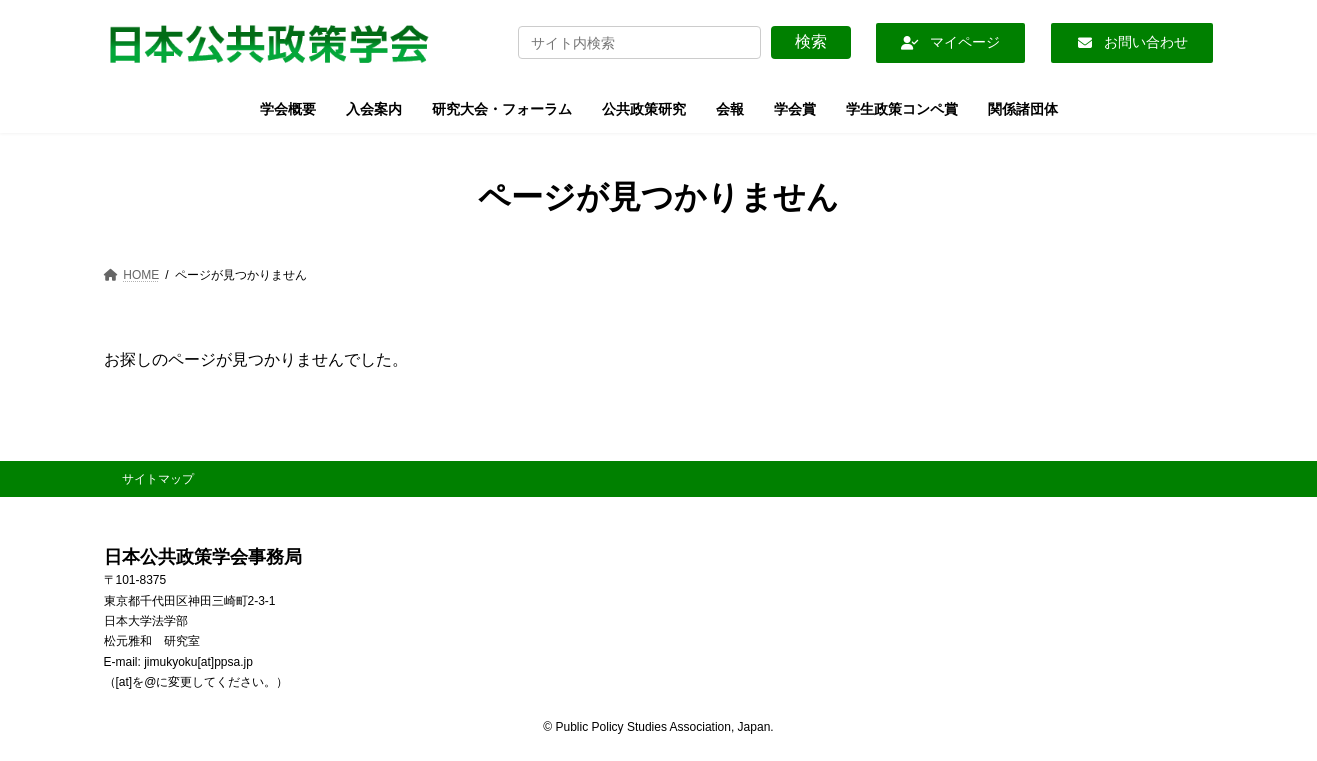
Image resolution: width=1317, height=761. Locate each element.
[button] (950, 43)
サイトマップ (158, 479)
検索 (811, 41)
